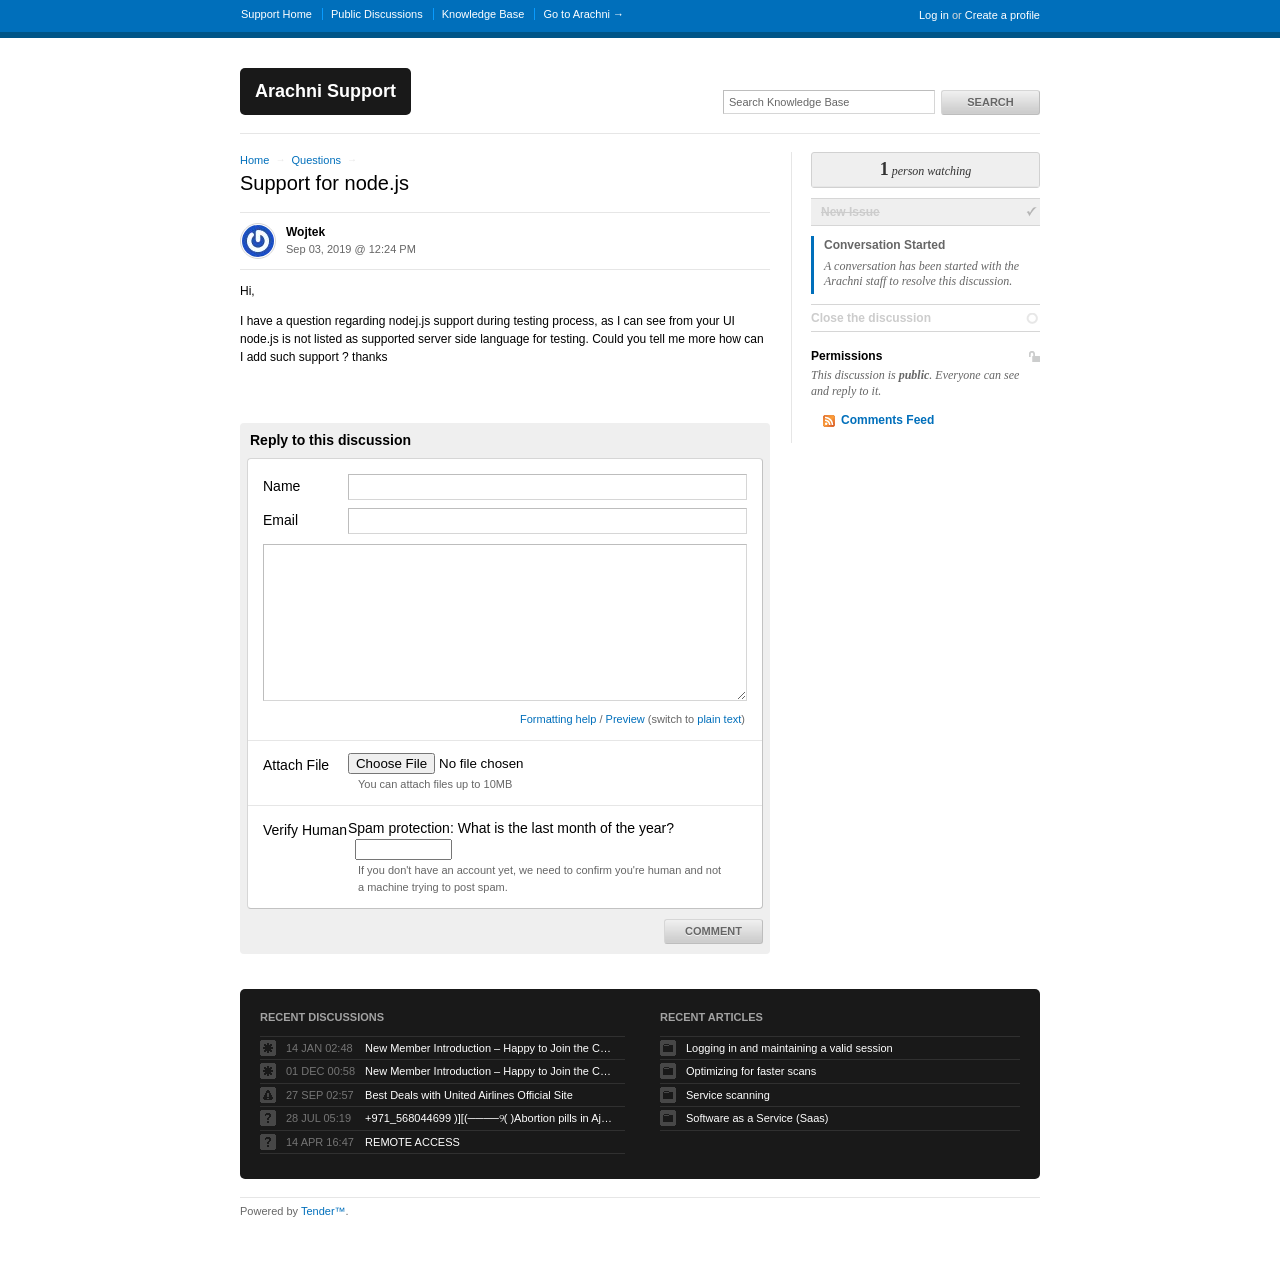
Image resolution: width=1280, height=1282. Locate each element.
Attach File (296, 765)
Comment (713, 931)
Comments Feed (887, 420)
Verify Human (305, 830)
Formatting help (558, 719)
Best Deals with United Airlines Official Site (469, 1095)
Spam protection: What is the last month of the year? (511, 828)
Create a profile (1002, 15)
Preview (625, 719)
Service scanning (728, 1095)
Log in (934, 15)
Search (990, 102)
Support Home (276, 14)
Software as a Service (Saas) (757, 1118)
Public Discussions (377, 14)
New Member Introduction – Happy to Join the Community (490, 1048)
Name (281, 486)
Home (254, 160)
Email (280, 520)
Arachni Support (325, 91)
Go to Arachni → (583, 14)
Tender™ (323, 1211)
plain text (719, 719)
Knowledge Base (483, 14)
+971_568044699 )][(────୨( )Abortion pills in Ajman (490, 1118)
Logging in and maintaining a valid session (789, 1048)
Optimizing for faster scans (751, 1071)
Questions (316, 160)
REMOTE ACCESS (412, 1142)
